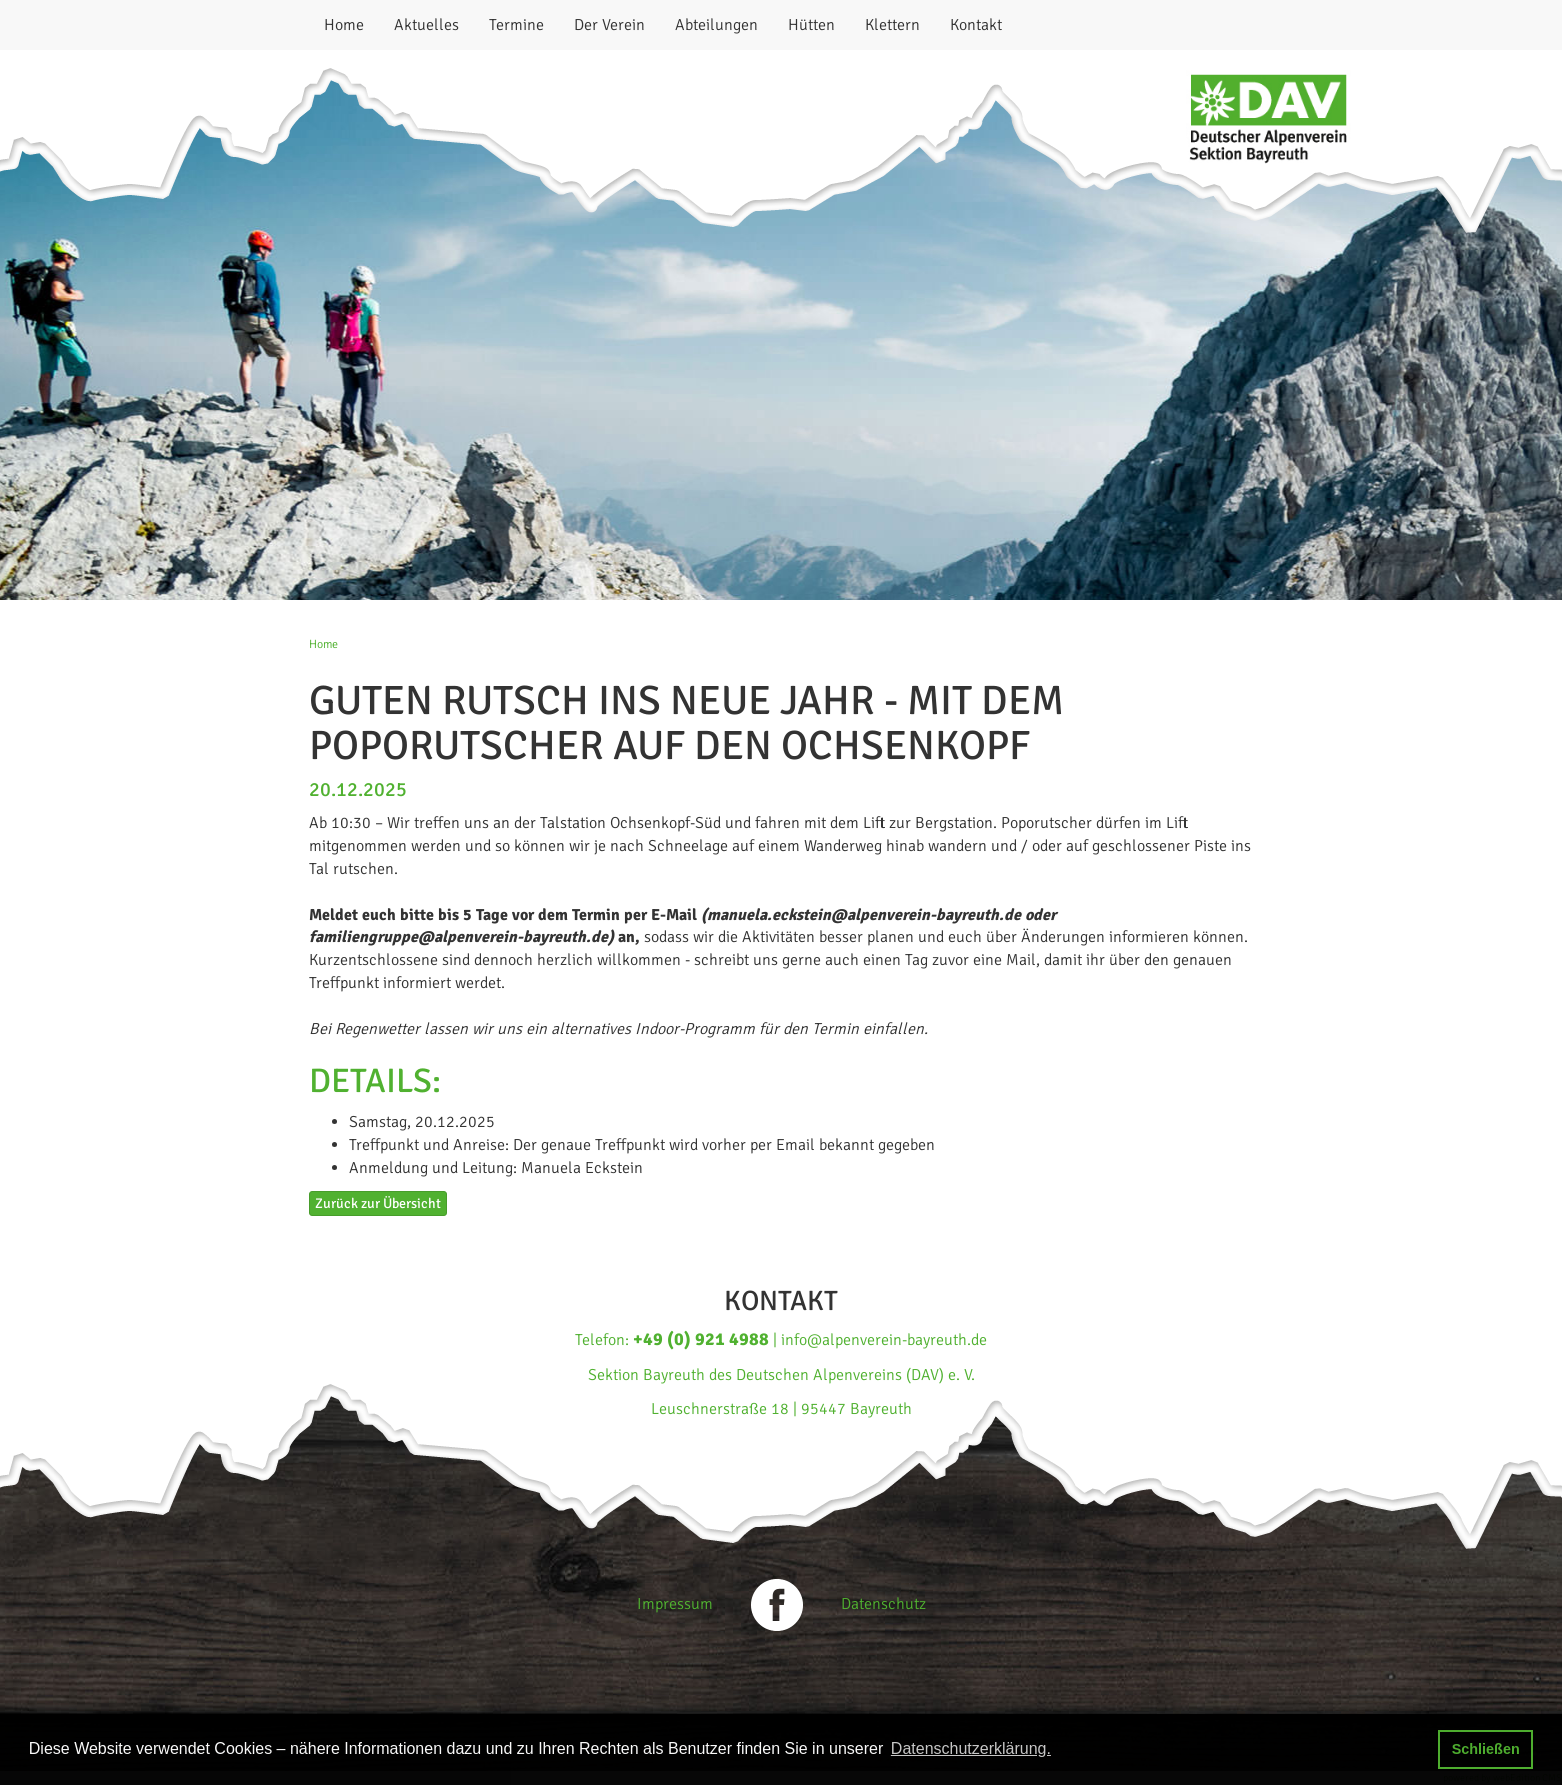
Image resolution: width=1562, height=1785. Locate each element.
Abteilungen (716, 25)
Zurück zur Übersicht (378, 1203)
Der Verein (609, 25)
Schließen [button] (1486, 1749)
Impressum (675, 1604)
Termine (516, 25)
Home (344, 25)
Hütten (811, 25)
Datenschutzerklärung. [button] (971, 1748)
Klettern (892, 25)
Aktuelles (426, 25)
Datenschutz (883, 1604)
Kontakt (976, 25)
